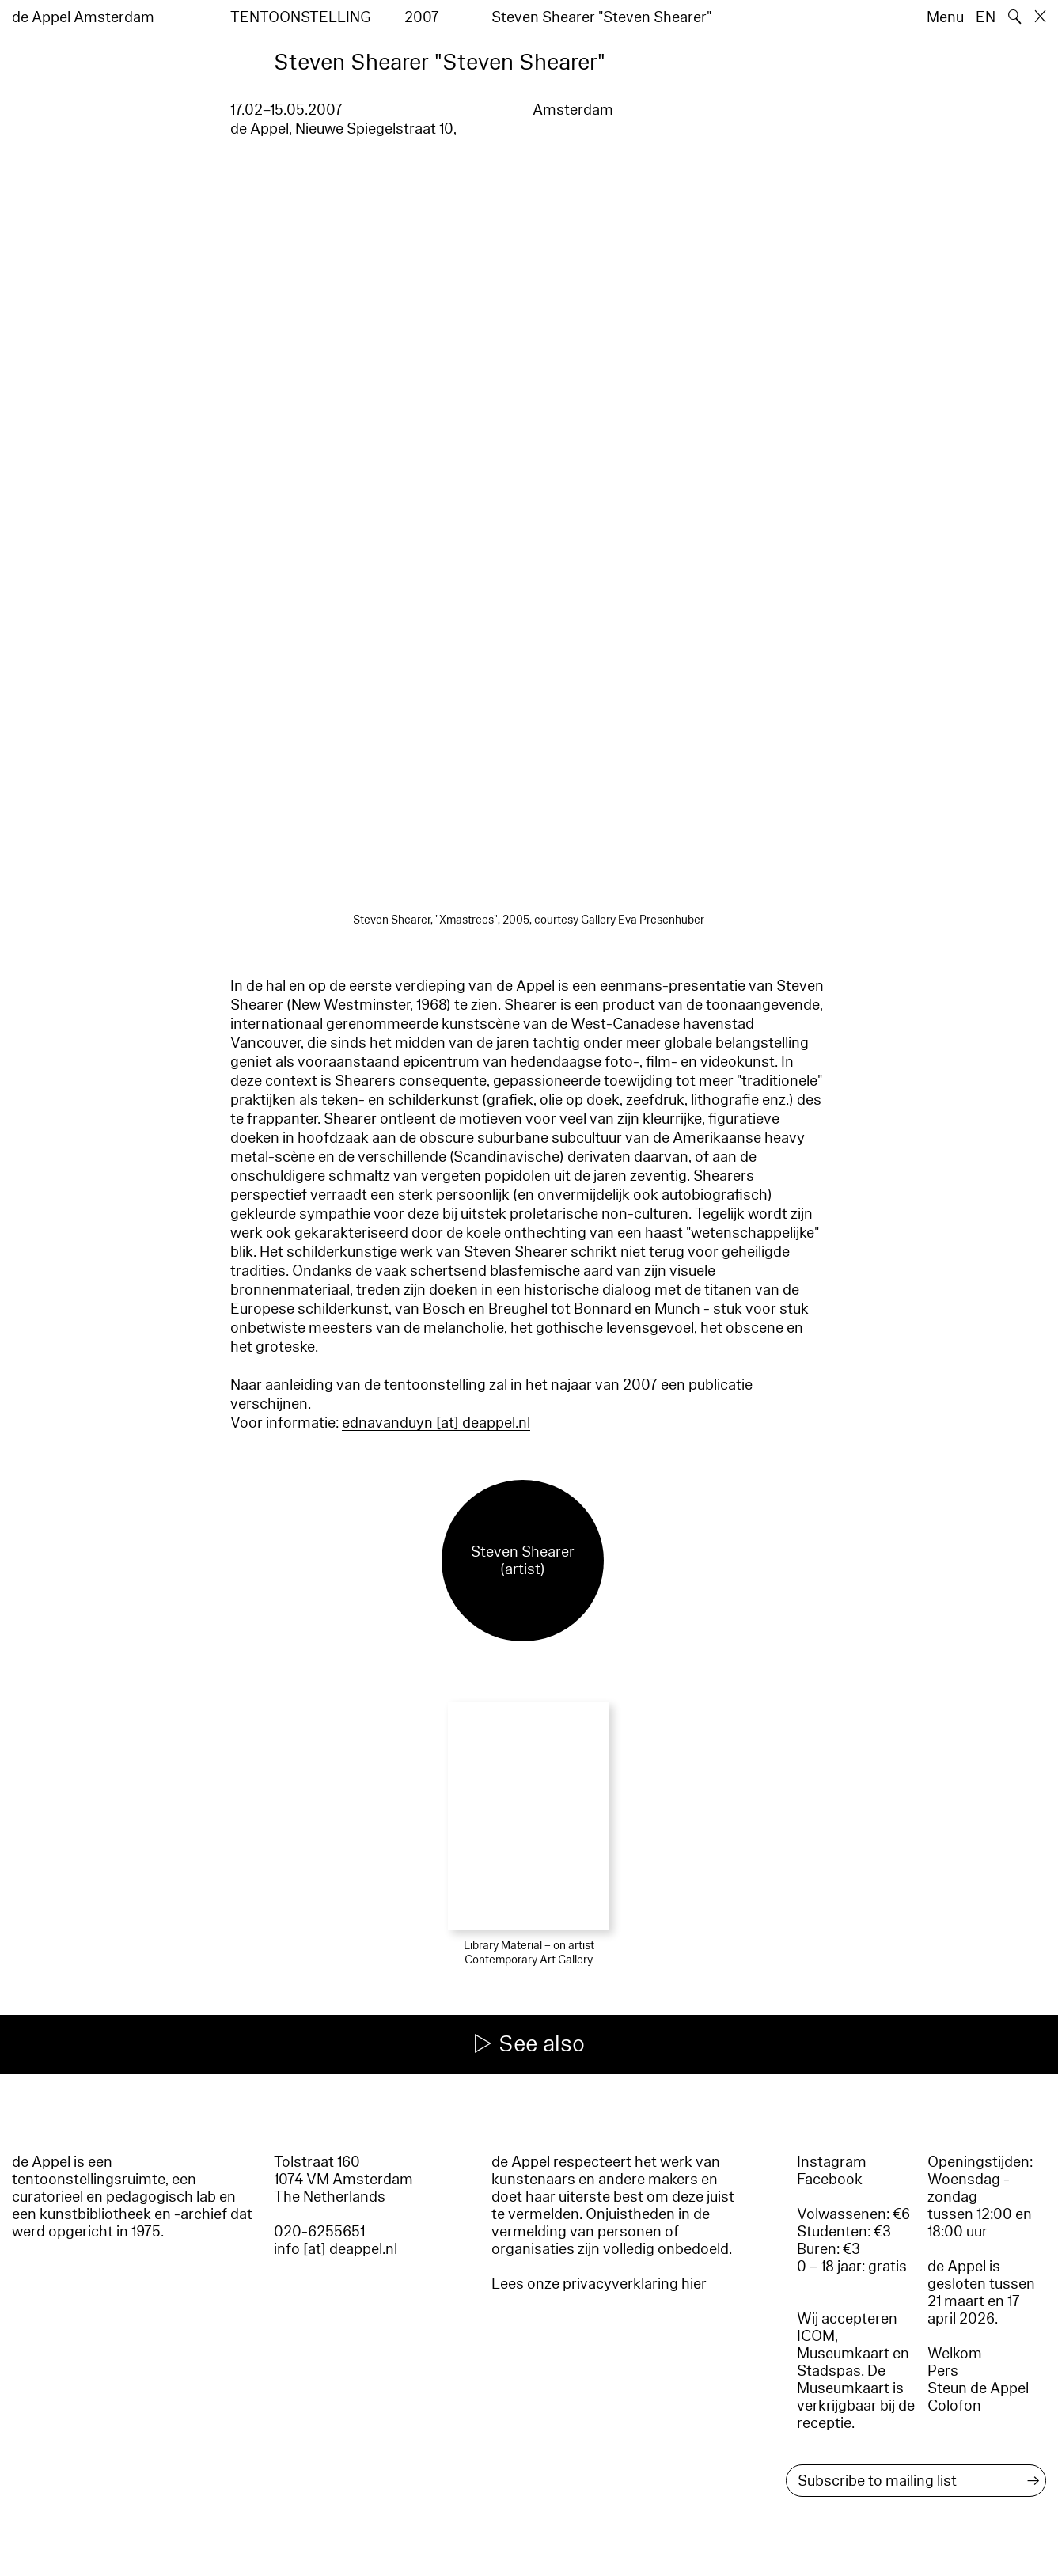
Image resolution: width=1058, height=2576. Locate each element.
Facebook (830, 2179)
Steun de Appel (978, 2388)
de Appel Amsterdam (83, 17)
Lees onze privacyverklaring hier (599, 2284)
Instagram (831, 2162)
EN (985, 17)
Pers (942, 2371)
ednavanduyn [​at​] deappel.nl (436, 1423)
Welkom (954, 2353)
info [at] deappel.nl (335, 2249)
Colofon (954, 2406)
